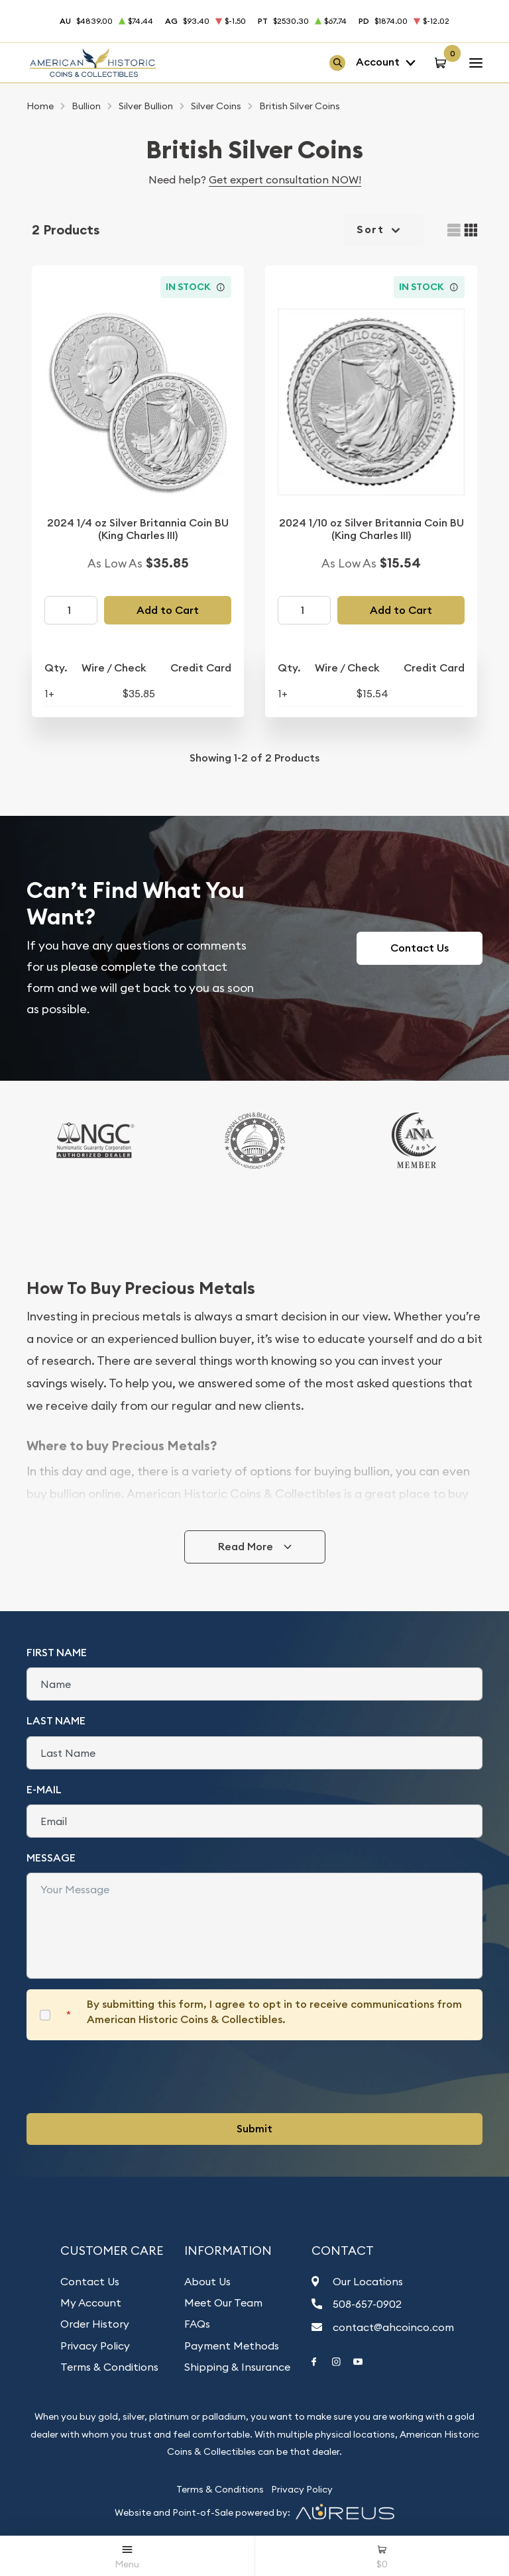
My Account (90, 2302)
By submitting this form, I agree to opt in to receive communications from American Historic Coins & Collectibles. (274, 2011)
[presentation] (127, 2077)
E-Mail (44, 1790)
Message (51, 1858)
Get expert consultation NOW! (285, 179)
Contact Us (419, 948)
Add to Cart (168, 610)
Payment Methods (231, 2345)
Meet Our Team (223, 2302)
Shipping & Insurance (237, 2366)
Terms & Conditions (109, 2366)
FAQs (197, 2323)
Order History (94, 2323)
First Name (57, 1653)
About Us (207, 2281)
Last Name (56, 1721)
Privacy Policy (95, 2345)
